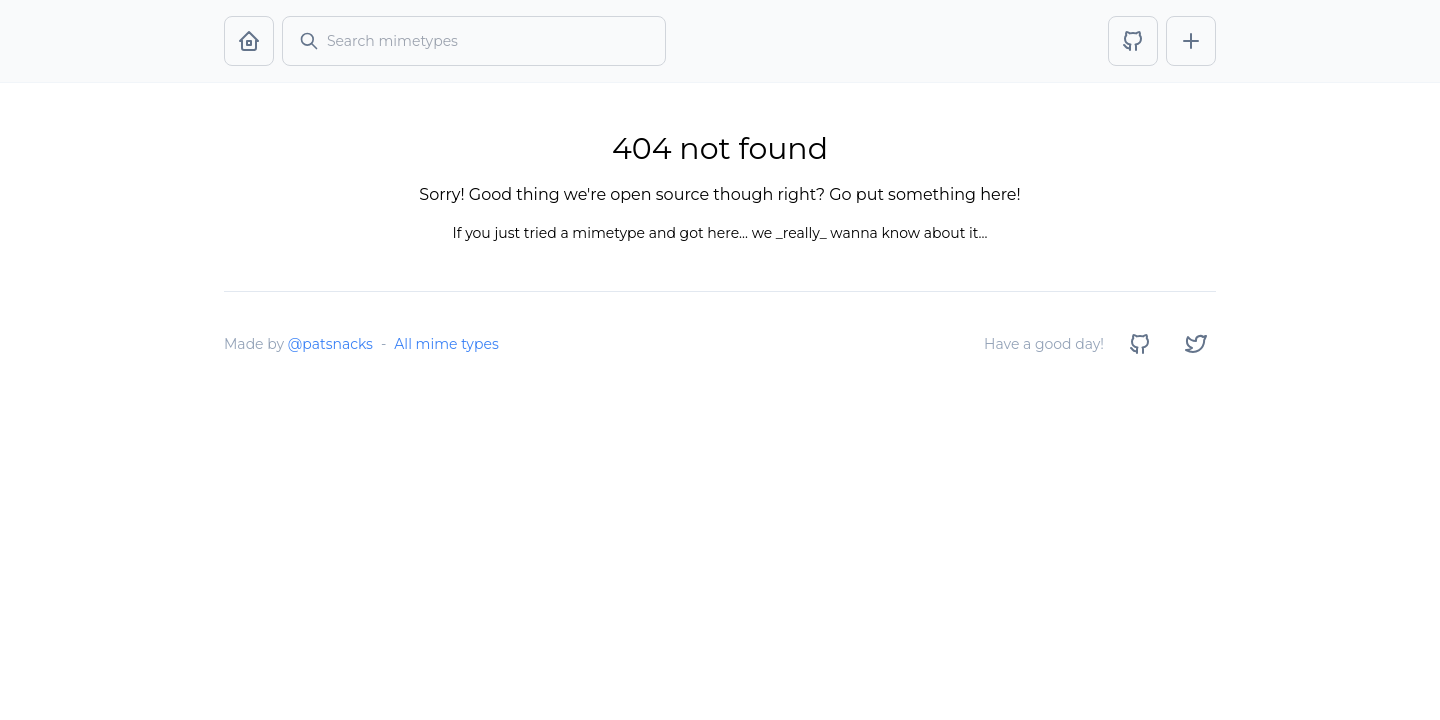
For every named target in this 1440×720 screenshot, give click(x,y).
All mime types (446, 344)
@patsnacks (330, 344)
